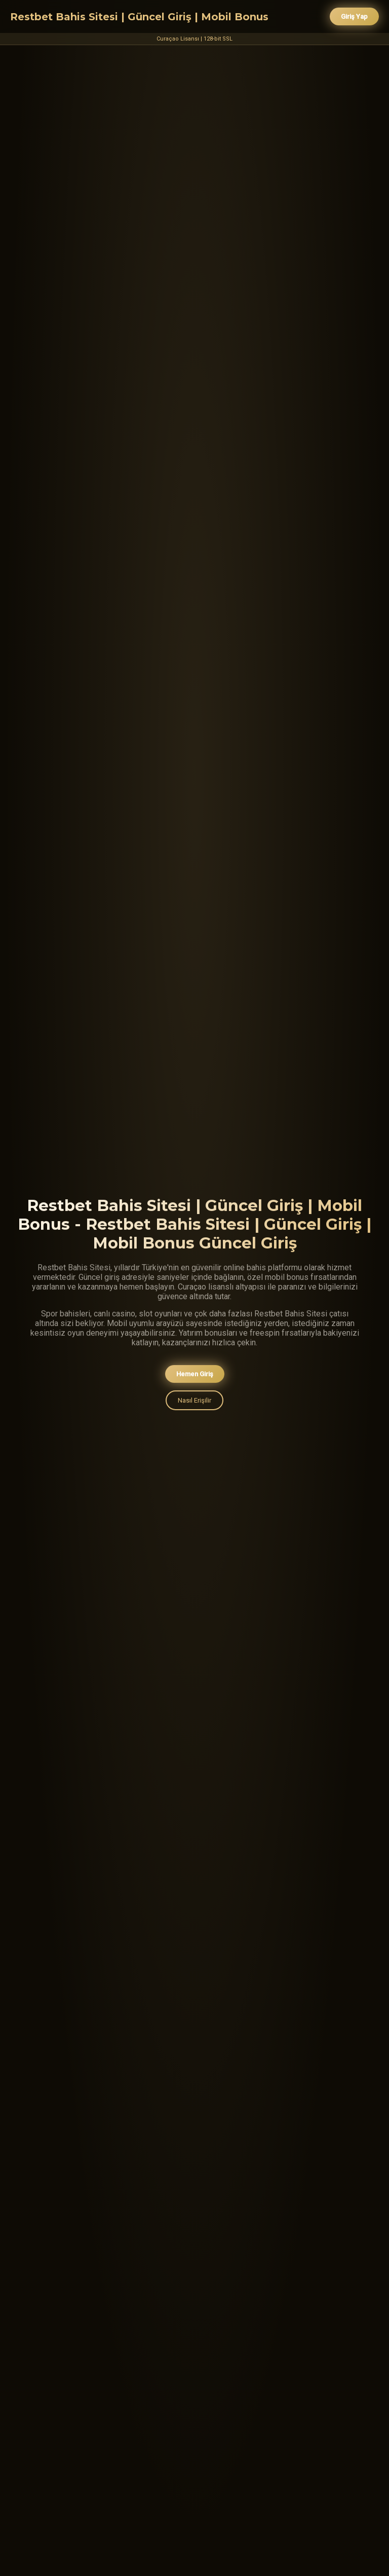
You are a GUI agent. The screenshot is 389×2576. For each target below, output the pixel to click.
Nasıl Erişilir (194, 1402)
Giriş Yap (354, 16)
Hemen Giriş (194, 1375)
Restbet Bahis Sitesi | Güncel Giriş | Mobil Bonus (139, 17)
